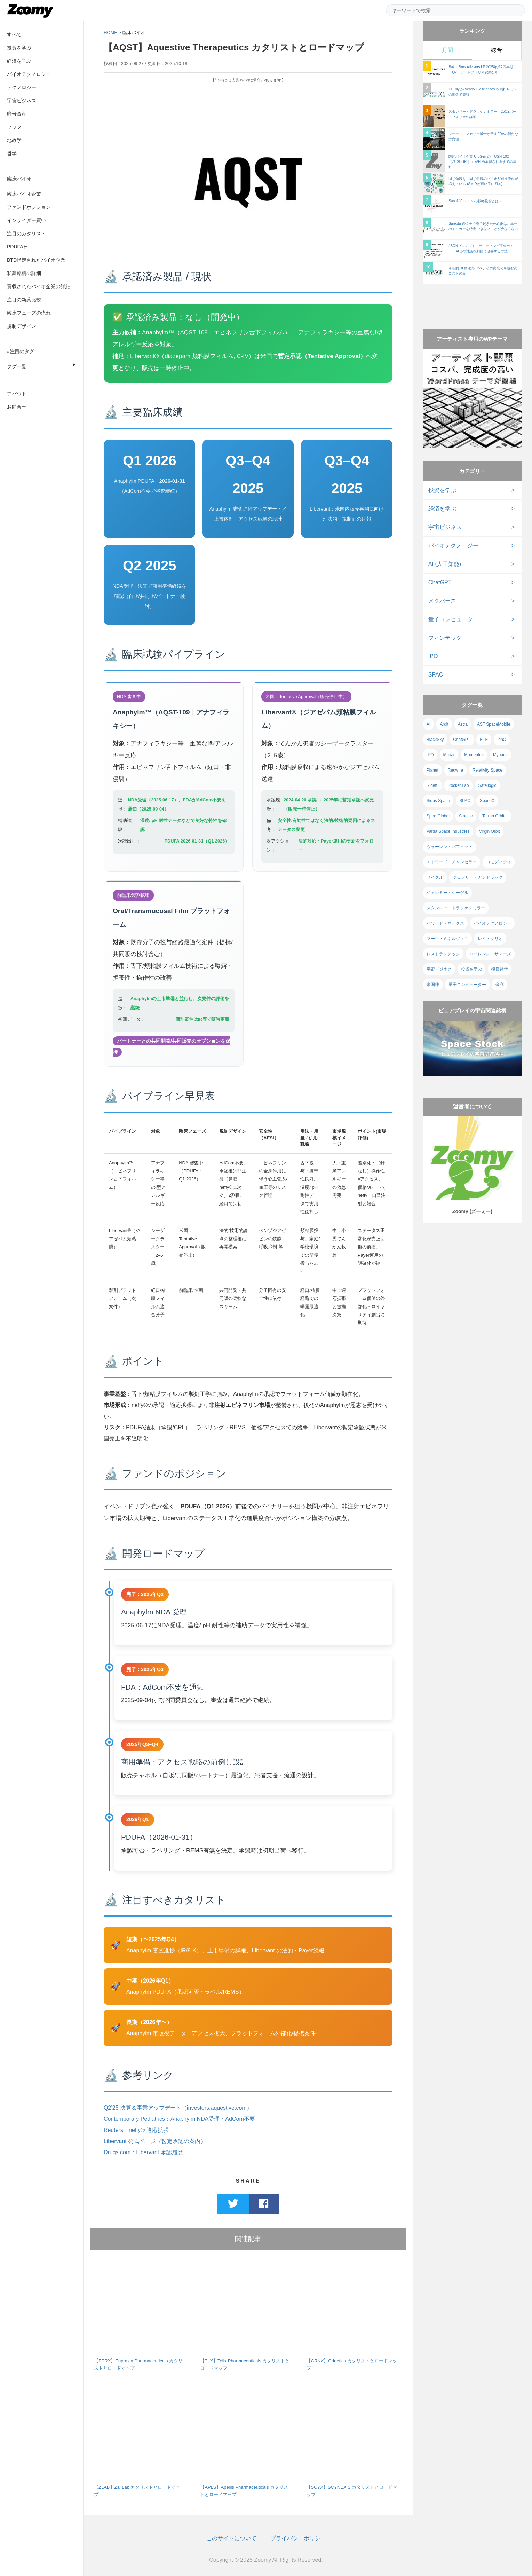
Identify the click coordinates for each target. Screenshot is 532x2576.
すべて (14, 34)
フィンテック (445, 638)
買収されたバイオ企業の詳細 (38, 286)
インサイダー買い (26, 220)
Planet (432, 770)
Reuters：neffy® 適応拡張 (136, 2130)
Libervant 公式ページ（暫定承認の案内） (155, 2141)
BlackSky (435, 739)
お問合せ (16, 407)
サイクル (435, 877)
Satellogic (487, 785)
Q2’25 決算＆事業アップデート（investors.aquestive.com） (178, 2108)
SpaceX (487, 800)
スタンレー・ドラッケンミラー (456, 908)
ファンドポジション (29, 207)
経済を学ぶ (19, 61)
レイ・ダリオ (490, 938)
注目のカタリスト (26, 233)
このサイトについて (231, 2538)
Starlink (466, 816)
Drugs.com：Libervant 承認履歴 (143, 2152)
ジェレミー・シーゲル (447, 892)
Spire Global (438, 816)
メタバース (442, 601)
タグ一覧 (16, 366)
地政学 (14, 140)
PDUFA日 (17, 247)
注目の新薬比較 (24, 299)
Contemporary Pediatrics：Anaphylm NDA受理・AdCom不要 (179, 2119)
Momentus (474, 754)
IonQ (501, 739)
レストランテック (443, 953)
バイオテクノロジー (29, 74)
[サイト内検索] (455, 10)
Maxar (449, 754)
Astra (463, 724)
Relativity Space (487, 770)
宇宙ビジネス (21, 100)
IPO (433, 656)
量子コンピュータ (450, 619)
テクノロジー (21, 87)
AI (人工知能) (444, 564)
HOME (110, 32)
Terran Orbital (495, 816)
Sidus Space (438, 800)
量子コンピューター (467, 984)
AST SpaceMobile (493, 724)
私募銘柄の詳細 (24, 273)
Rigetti (432, 785)
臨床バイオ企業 (24, 194)
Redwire (455, 770)
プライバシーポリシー (298, 2538)
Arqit (444, 724)
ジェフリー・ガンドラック (478, 877)
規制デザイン (21, 326)
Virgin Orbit (489, 831)
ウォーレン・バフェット (450, 846)
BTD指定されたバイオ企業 (36, 260)
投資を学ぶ (19, 47)
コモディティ (498, 862)
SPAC (435, 675)
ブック (14, 127)
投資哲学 (499, 969)
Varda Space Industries (448, 831)
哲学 (12, 153)
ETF (484, 739)
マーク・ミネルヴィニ (447, 938)
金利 (499, 984)
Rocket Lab (458, 785)
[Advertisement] (472, 299)
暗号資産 (16, 114)
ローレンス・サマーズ (490, 953)
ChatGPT (440, 582)
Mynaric (500, 754)
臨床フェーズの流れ (29, 313)
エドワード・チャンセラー (452, 862)
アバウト (16, 393)
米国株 (433, 984)
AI (428, 724)
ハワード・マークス (445, 923)
